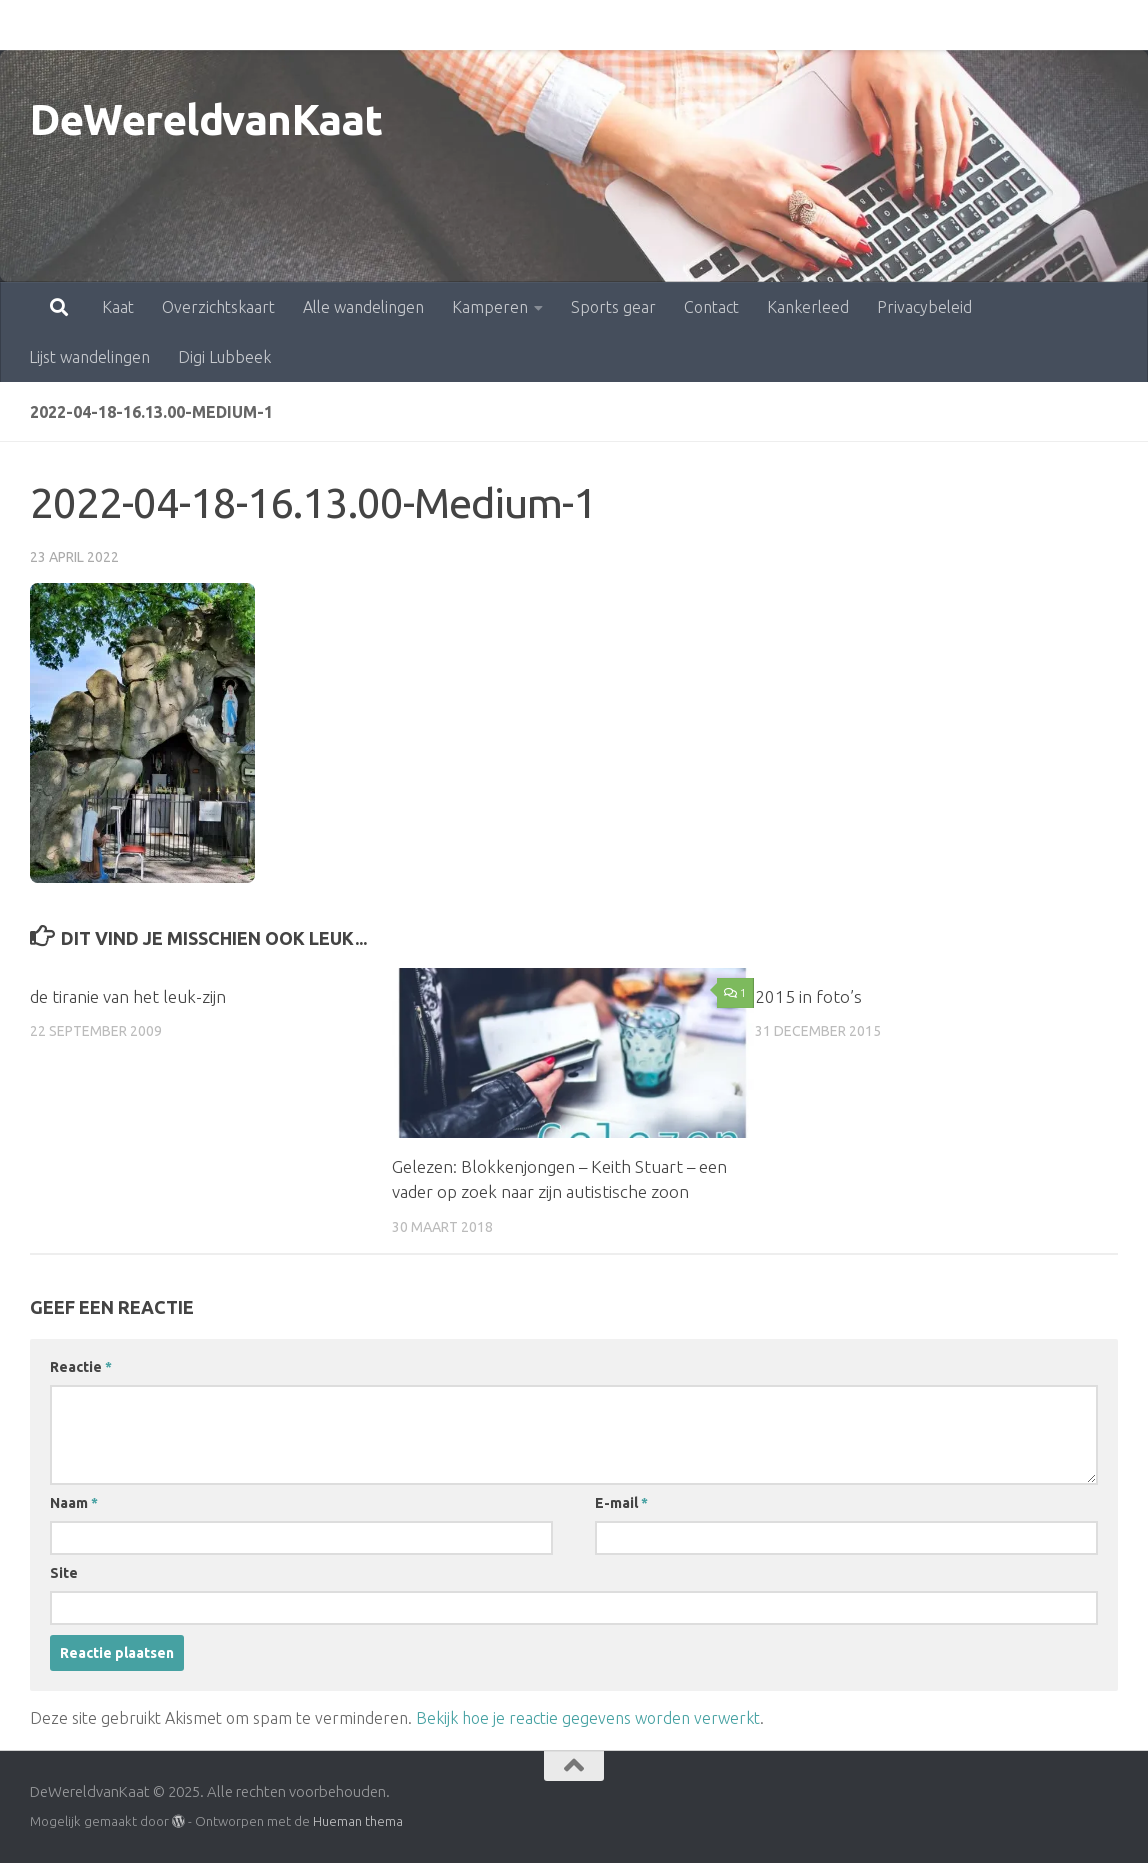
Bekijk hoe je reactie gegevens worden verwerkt (588, 1718)
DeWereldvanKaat (206, 119)
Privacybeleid (836, 25)
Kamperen (402, 25)
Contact (623, 25)
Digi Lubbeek (224, 357)
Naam (74, 1503)
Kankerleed (720, 25)
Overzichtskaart (130, 25)
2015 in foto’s (808, 996)
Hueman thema (358, 1821)
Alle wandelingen (275, 25)
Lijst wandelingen (972, 25)
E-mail (621, 1503)
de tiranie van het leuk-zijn (128, 996)
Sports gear (525, 25)
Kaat (30, 25)
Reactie (81, 1367)
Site (64, 1573)
